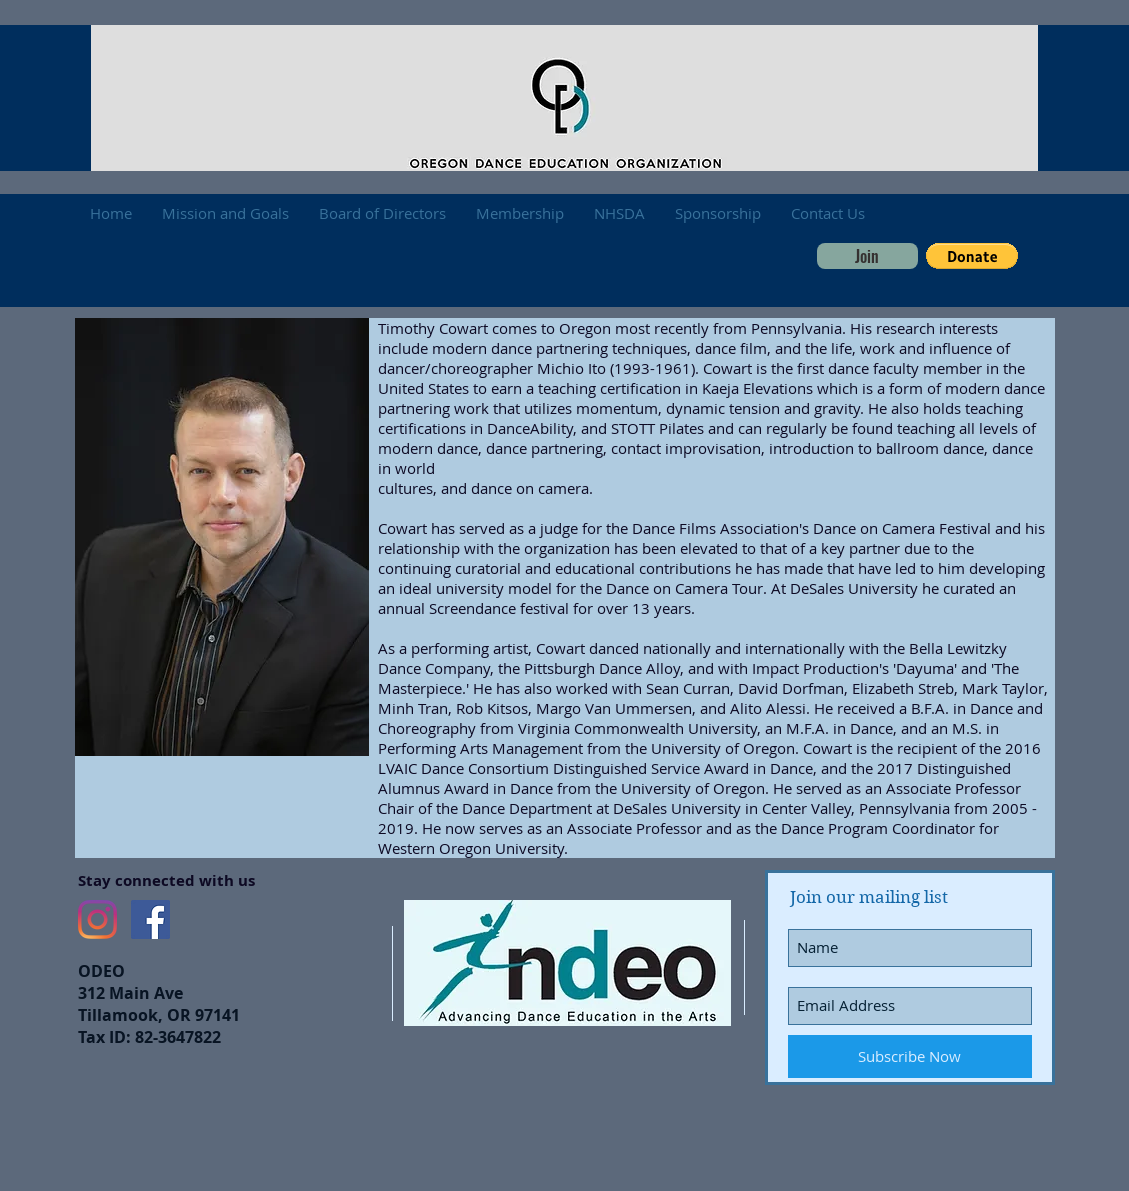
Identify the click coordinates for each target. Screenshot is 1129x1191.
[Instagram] (97, 919)
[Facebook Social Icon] (150, 919)
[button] (972, 256)
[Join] (867, 256)
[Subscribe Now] (910, 1056)
